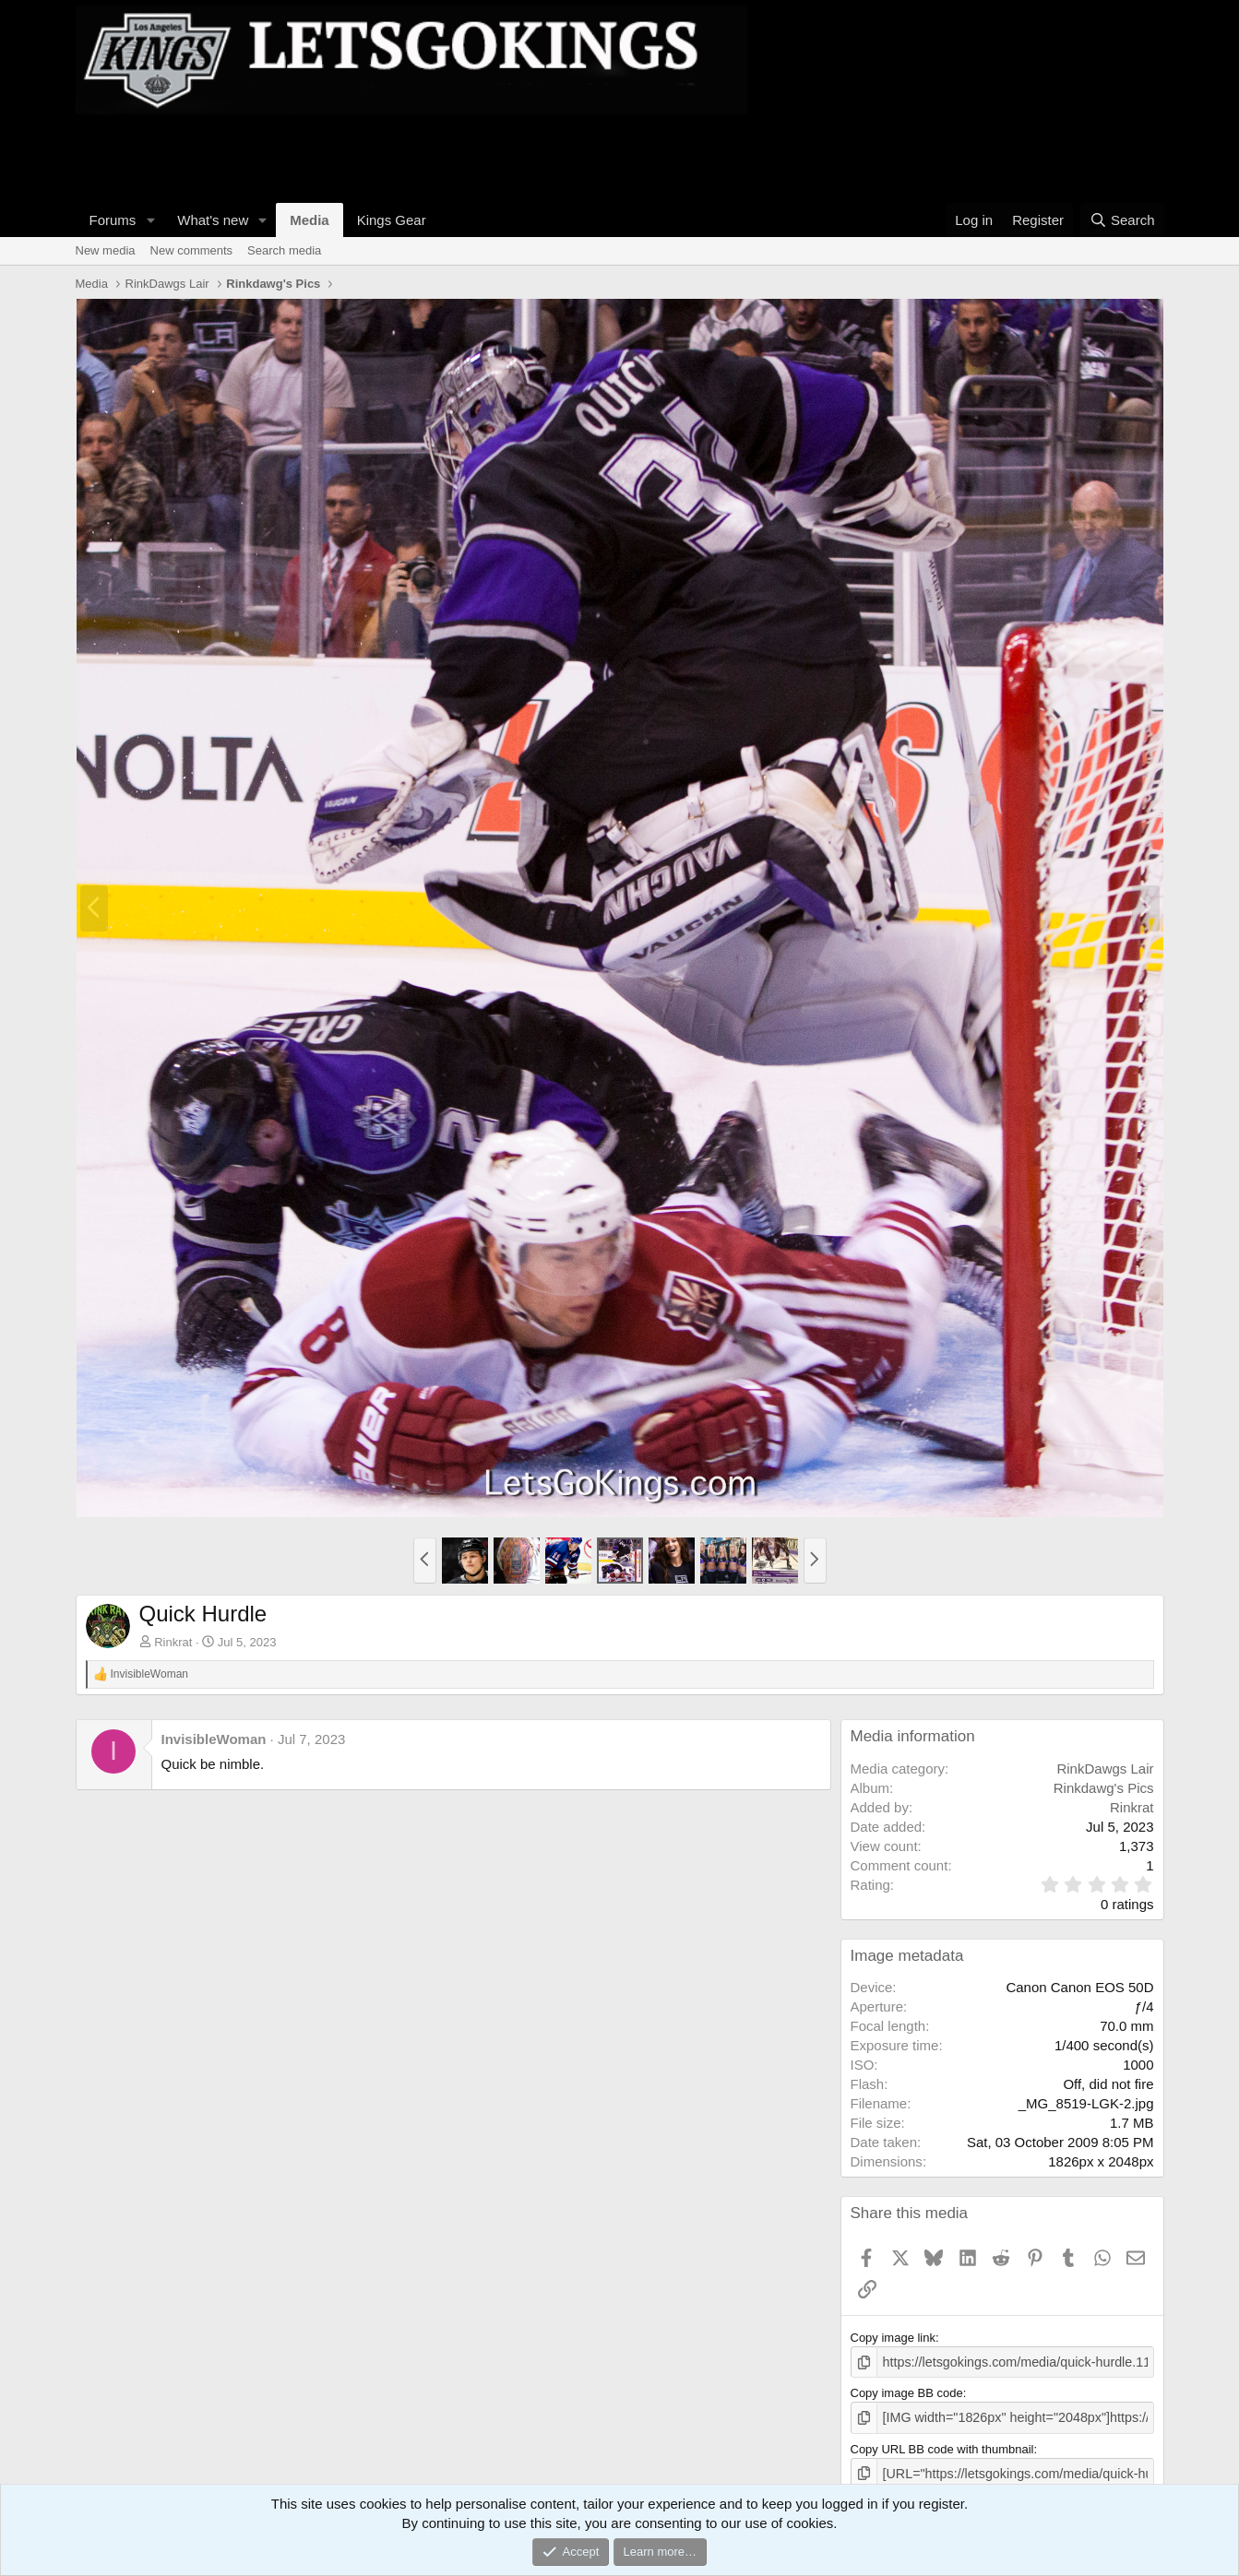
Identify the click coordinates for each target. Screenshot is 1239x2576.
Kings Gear (391, 220)
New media (106, 250)
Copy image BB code (907, 2391)
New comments (191, 250)
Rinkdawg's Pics (1104, 1788)
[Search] (1122, 220)
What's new (212, 220)
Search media (284, 250)
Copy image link (893, 2338)
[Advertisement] (411, 155)
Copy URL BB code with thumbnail (942, 2445)
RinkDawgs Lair (1104, 1768)
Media (309, 220)
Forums (113, 220)
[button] (150, 220)
